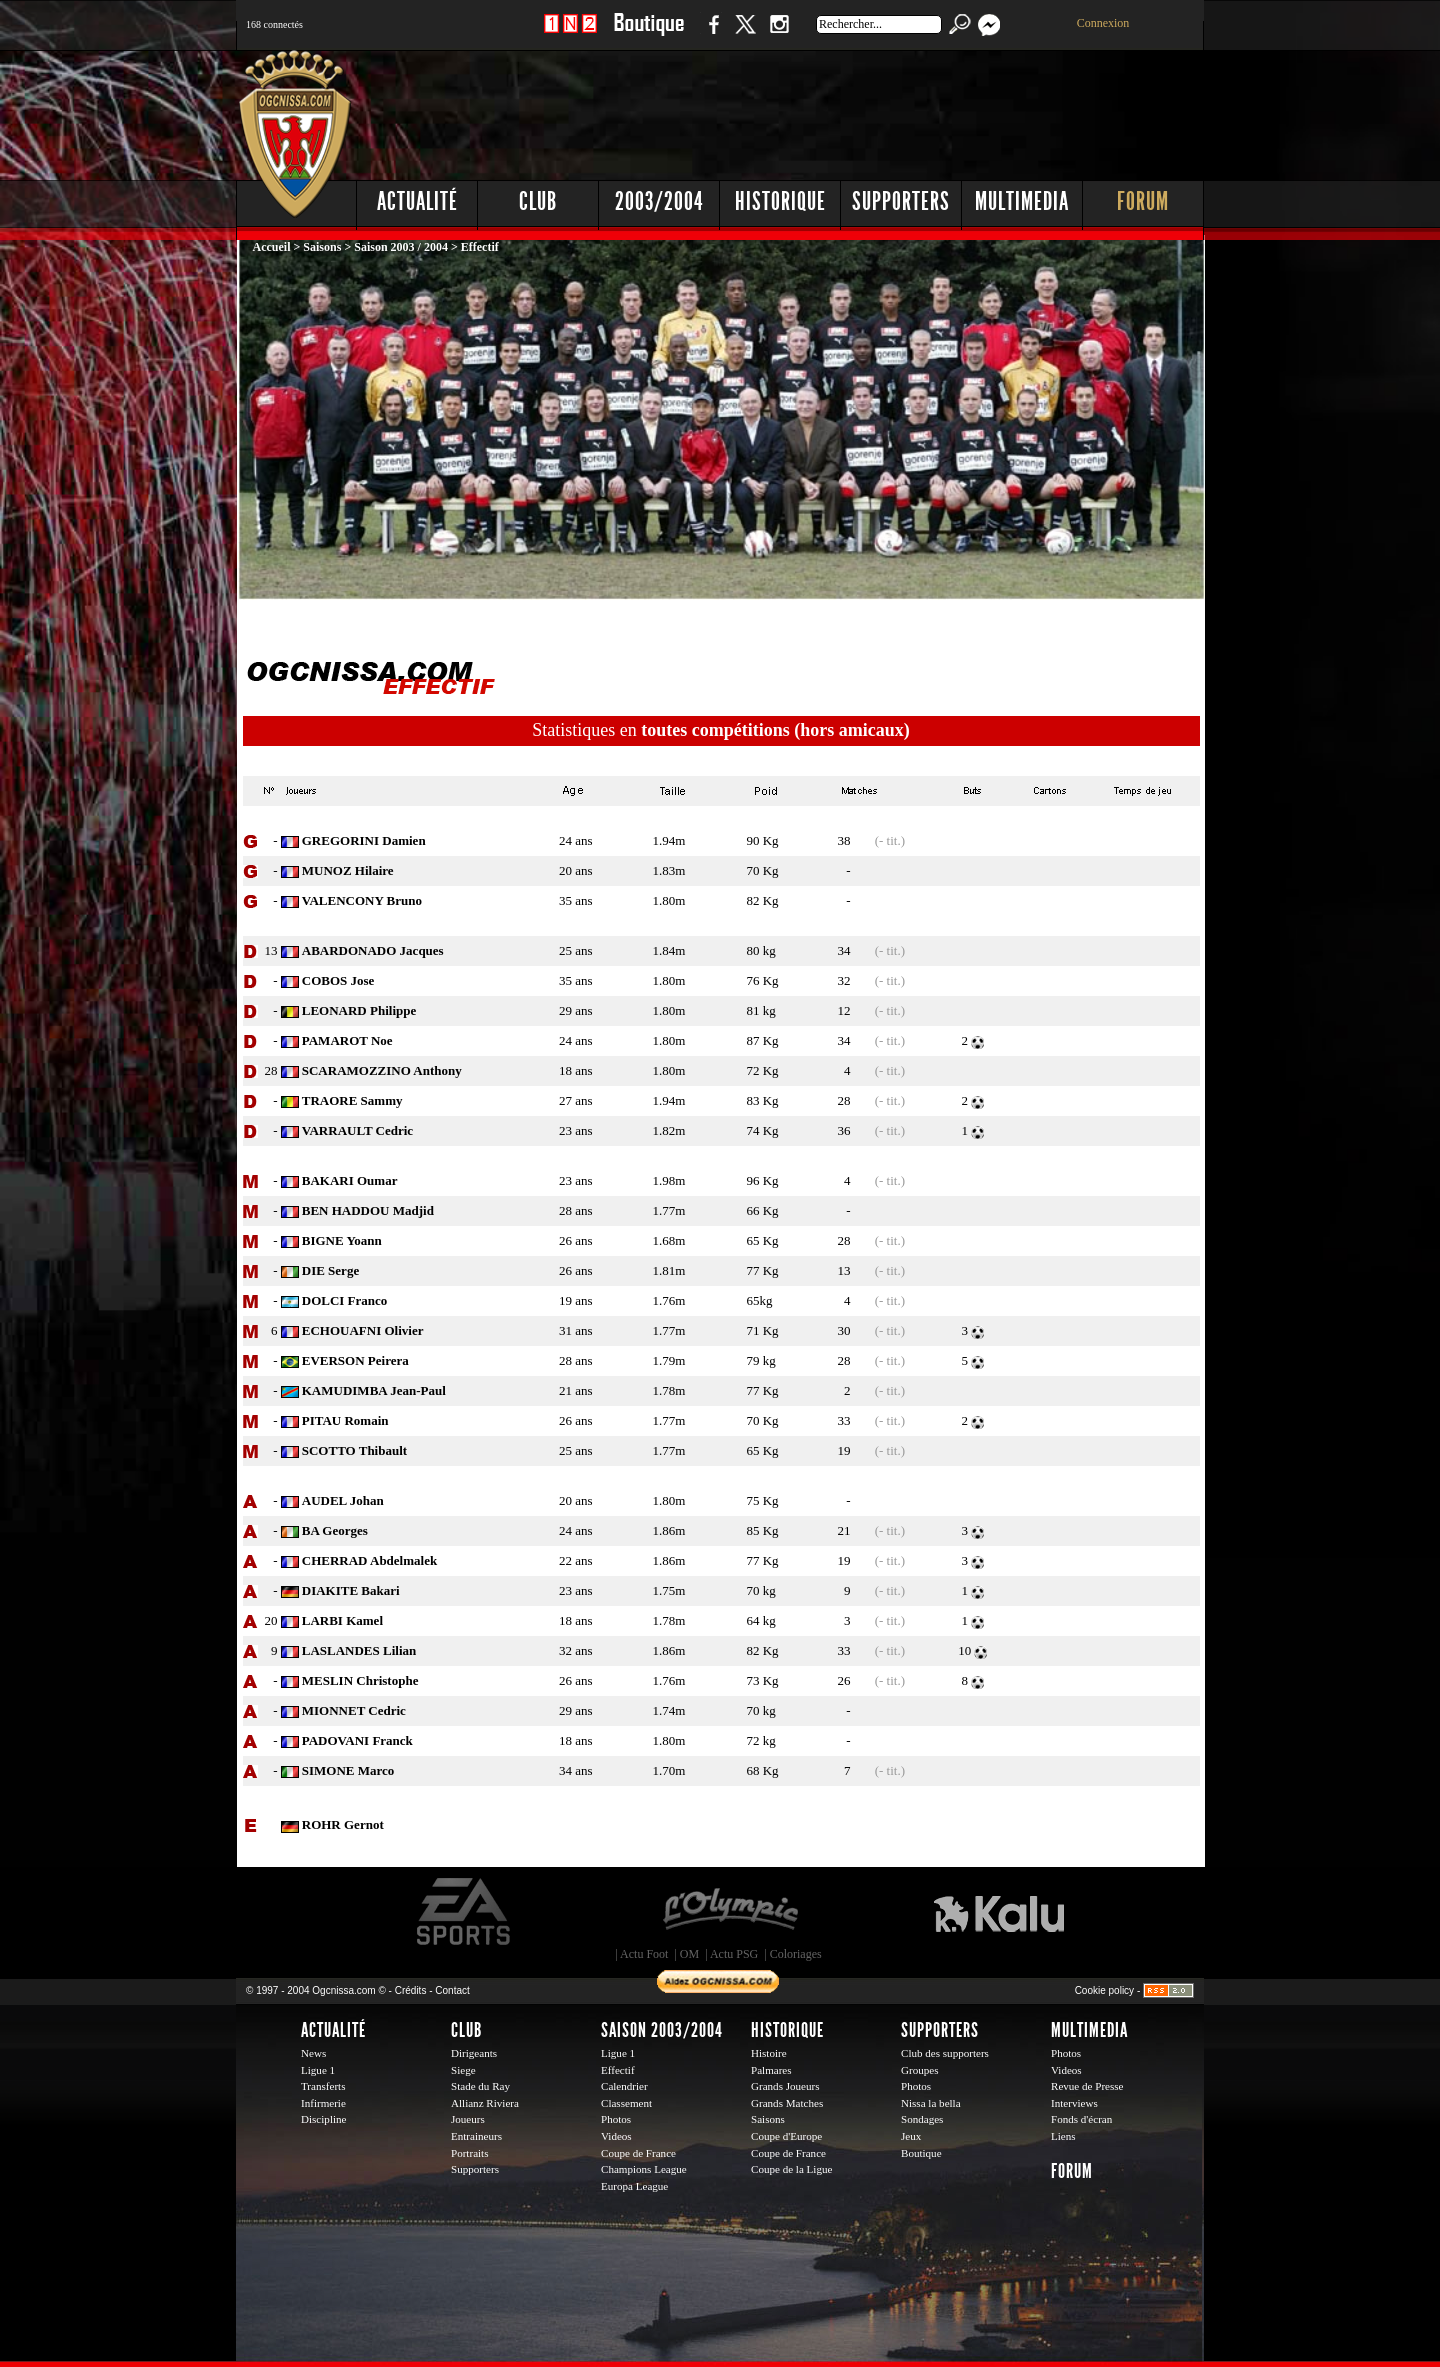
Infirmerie (323, 2103)
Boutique (648, 34)
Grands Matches (787, 2103)
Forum (1143, 201)
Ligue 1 (318, 2070)
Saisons (322, 247)
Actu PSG (734, 1954)
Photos (616, 2119)
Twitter (745, 34)
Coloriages (796, 1954)
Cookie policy (1104, 1990)
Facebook (711, 34)
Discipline (323, 2119)
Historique (780, 201)
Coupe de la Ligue (791, 2169)
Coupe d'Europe (786, 2136)
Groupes (919, 2070)
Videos (616, 2136)
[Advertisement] (841, 110)
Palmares (771, 2070)
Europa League (634, 2186)
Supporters (901, 201)
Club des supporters (945, 2053)
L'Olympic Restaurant (730, 1912)
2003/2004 (659, 201)
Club (538, 201)
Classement (626, 2103)
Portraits (470, 2153)
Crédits (411, 1990)
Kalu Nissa (999, 1912)
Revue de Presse (1087, 2086)
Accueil (273, 247)
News (313, 2053)
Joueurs (468, 2119)
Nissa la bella (931, 2103)
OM (689, 1954)
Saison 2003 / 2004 (401, 247)
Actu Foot (644, 1954)
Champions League (644, 2169)
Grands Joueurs (785, 2086)
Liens (1063, 2136)
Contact (452, 1990)
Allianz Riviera (485, 2103)
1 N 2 (570, 34)
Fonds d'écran (1081, 2119)
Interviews (1074, 2103)
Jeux (911, 2136)
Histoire (769, 2053)
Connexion (1103, 23)
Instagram (779, 34)
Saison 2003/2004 (662, 2030)
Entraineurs (476, 2136)
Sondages (922, 2119)
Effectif (618, 2070)
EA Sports (465, 1912)
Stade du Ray (480, 2086)
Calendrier (624, 2086)
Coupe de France (638, 2153)
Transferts (323, 2086)
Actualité (417, 201)
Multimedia (1022, 201)
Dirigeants (474, 2053)
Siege (463, 2070)
